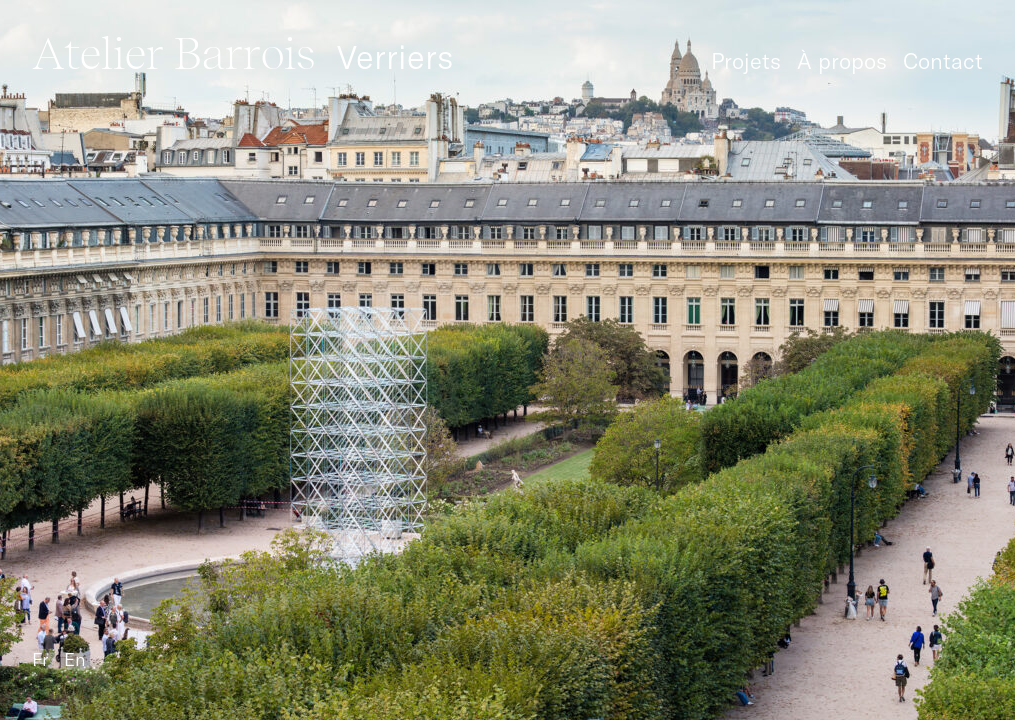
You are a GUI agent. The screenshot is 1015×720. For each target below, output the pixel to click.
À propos (842, 61)
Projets (746, 61)
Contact (943, 61)
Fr (40, 660)
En (74, 660)
